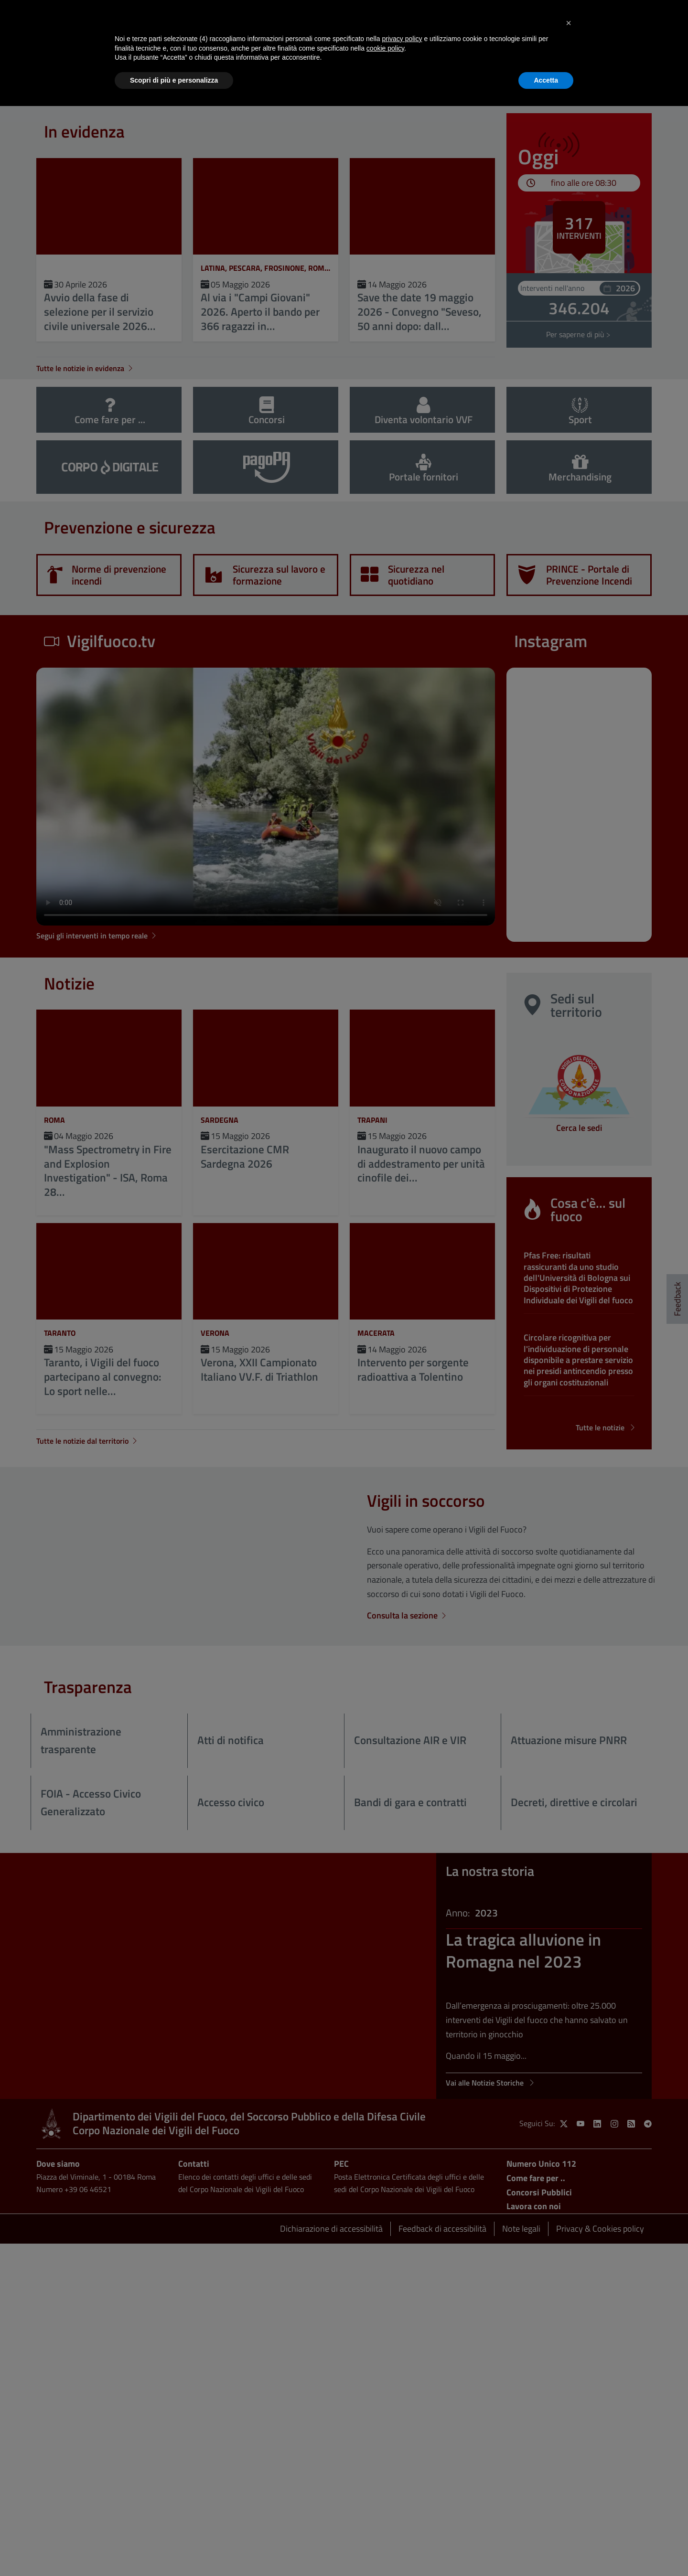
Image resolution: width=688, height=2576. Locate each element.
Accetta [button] (546, 80)
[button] (568, 23)
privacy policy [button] (402, 39)
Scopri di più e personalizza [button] (174, 80)
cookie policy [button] (385, 48)
